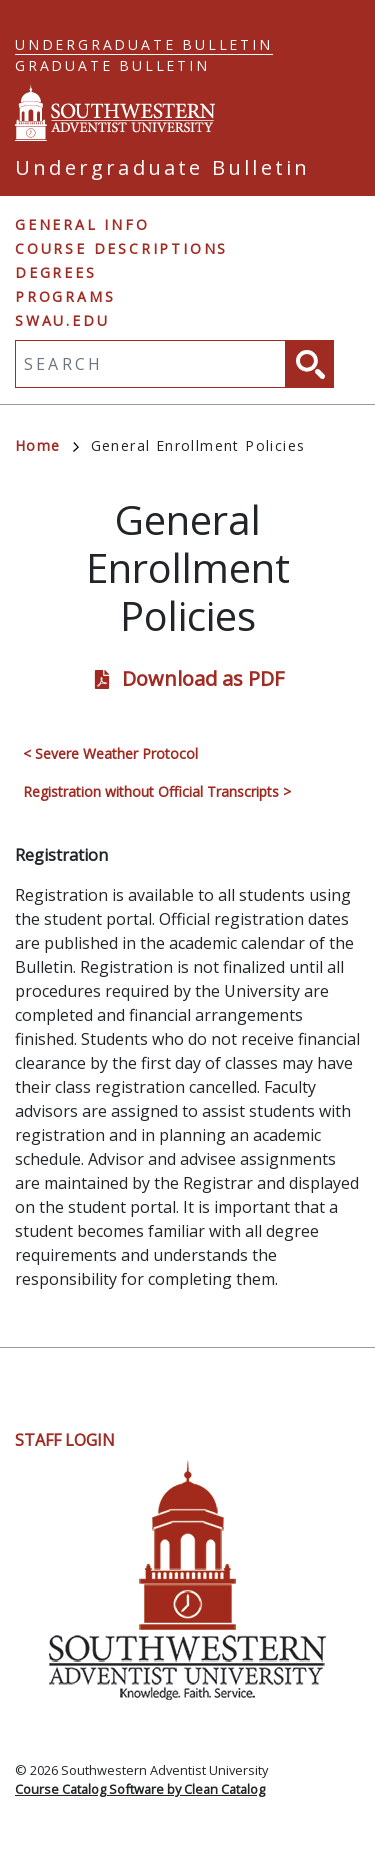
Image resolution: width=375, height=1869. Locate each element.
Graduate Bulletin (112, 65)
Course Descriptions (121, 248)
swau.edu (62, 320)
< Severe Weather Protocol (110, 753)
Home (47, 445)
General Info (82, 224)
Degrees (56, 272)
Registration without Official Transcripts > (157, 791)
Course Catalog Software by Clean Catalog (140, 1789)
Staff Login (65, 1440)
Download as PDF (203, 678)
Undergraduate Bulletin (144, 44)
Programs (65, 296)
